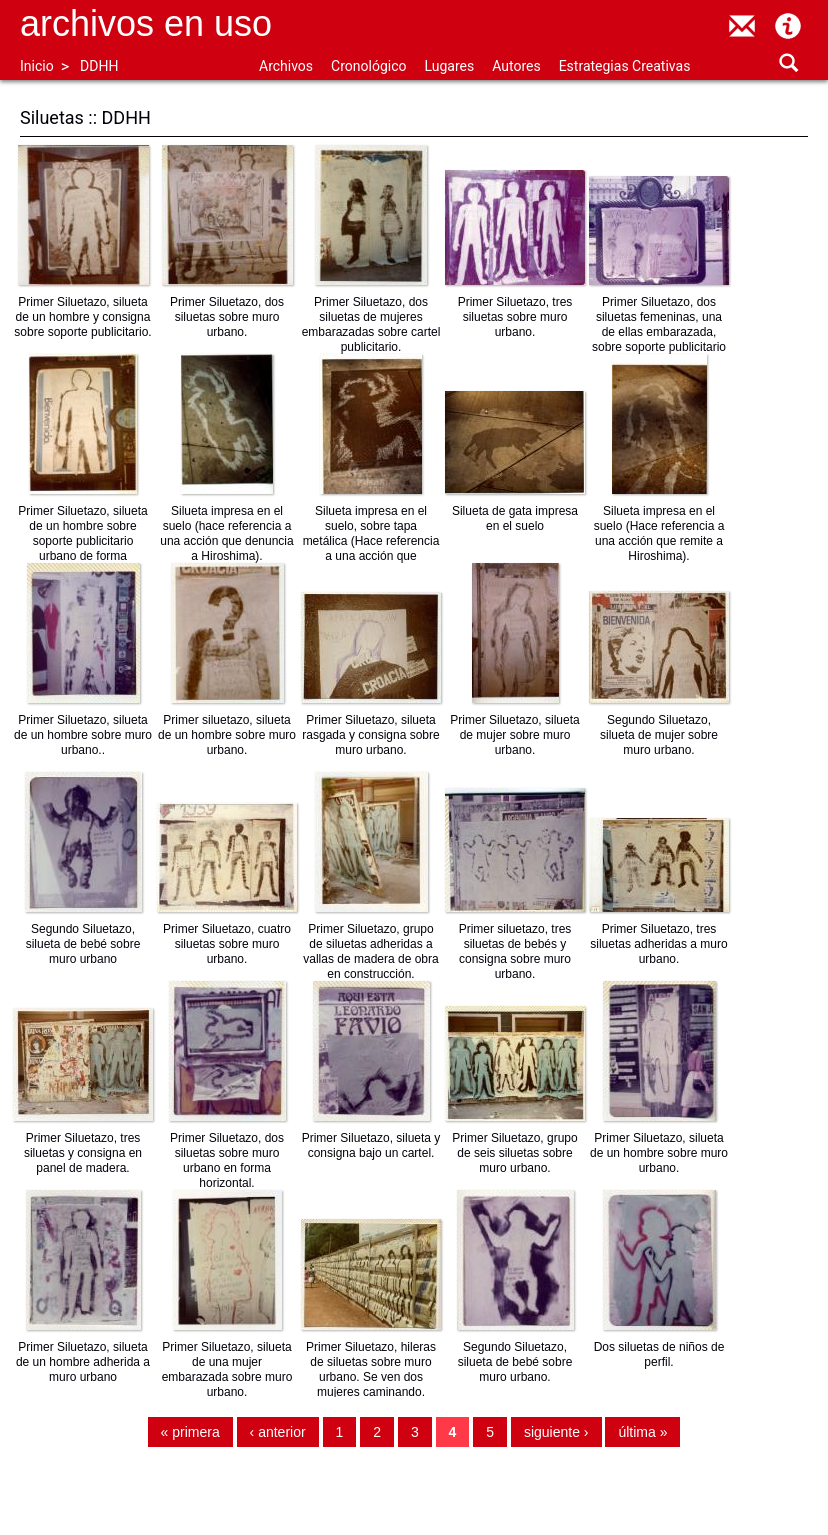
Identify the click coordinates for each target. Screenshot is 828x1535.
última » (642, 1432)
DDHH (99, 66)
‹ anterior (278, 1432)
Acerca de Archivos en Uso (788, 26)
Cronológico (368, 66)
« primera (190, 1432)
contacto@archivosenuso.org (742, 26)
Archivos (286, 66)
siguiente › (556, 1432)
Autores (516, 66)
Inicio (37, 66)
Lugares (449, 66)
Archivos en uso (146, 23)
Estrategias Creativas (625, 66)
